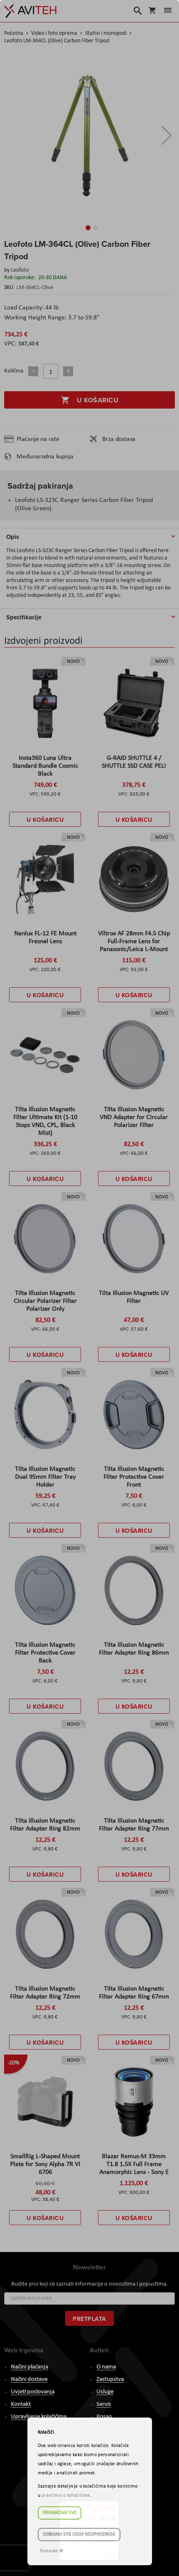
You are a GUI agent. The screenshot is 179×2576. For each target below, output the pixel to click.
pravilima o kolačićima (66, 2495)
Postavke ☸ (52, 2551)
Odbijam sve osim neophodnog (79, 2534)
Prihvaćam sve (59, 2512)
